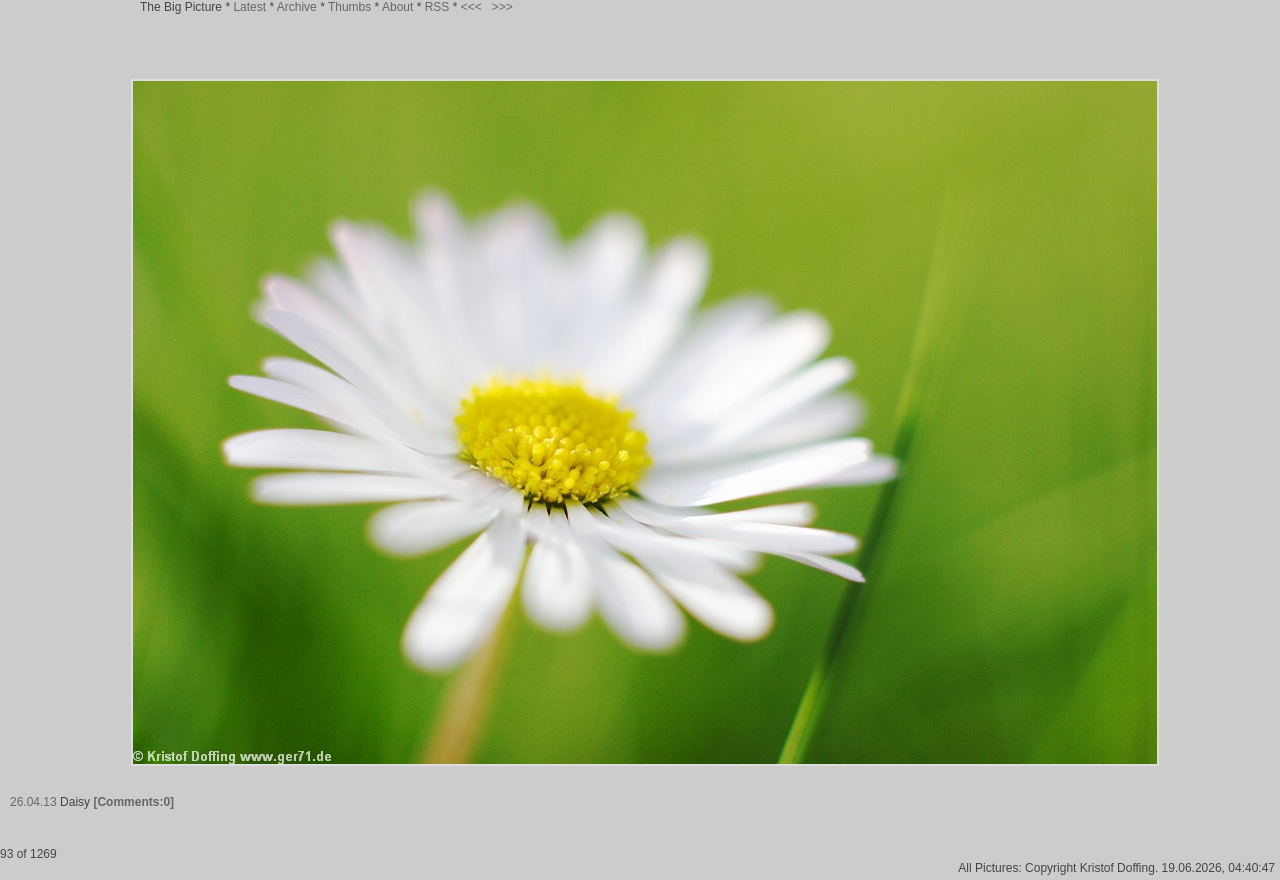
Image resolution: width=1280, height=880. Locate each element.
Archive (297, 7)
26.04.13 (33, 802)
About (397, 7)
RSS (437, 7)
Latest (249, 7)
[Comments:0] (133, 802)
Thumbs (349, 7)
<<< (471, 7)
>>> (502, 7)
